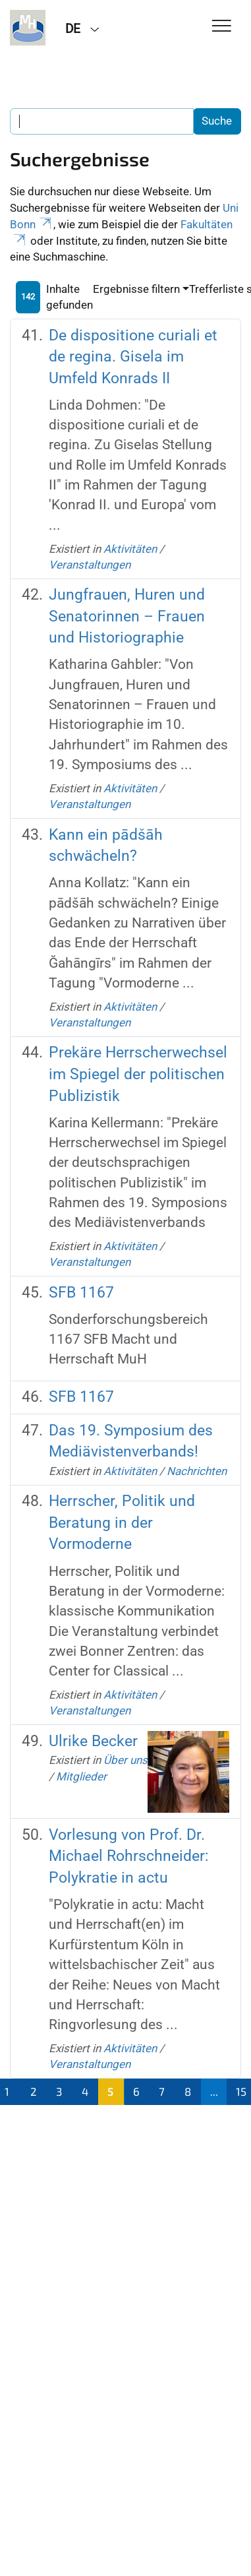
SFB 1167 (81, 1293)
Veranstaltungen (89, 564)
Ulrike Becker (93, 1741)
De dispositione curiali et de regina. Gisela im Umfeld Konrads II (133, 357)
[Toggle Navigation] (221, 26)
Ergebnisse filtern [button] (136, 289)
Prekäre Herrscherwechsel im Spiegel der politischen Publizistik (138, 1074)
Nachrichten (197, 1471)
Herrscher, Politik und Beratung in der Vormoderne (122, 1522)
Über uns (125, 1760)
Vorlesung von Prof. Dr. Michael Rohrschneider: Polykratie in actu (129, 1856)
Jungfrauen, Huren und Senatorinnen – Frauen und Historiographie (127, 616)
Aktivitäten (130, 548)
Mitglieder (81, 1776)
